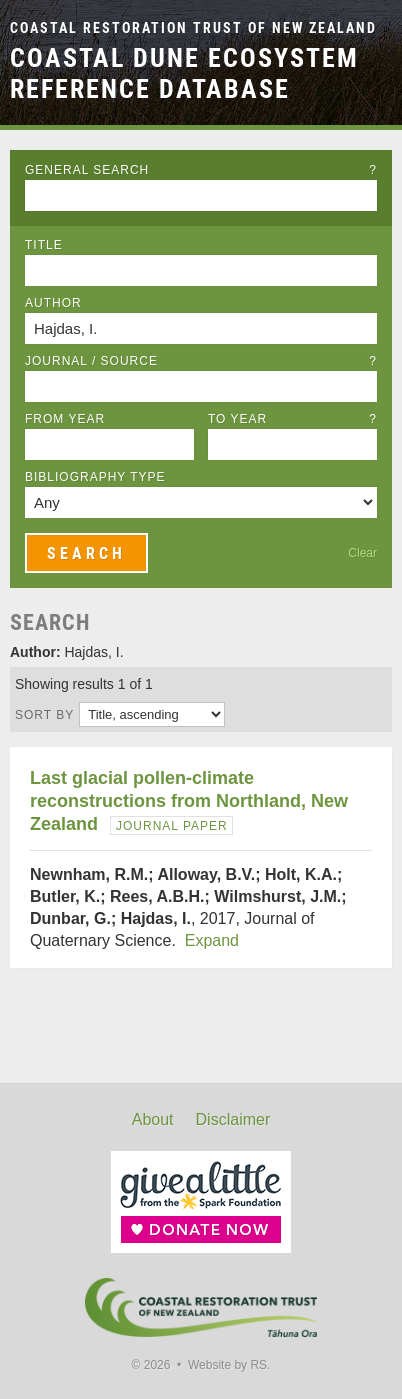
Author (53, 303)
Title (44, 245)
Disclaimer (233, 1119)
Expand (212, 940)
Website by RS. (229, 1365)
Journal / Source (201, 361)
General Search (201, 170)
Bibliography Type (95, 477)
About (153, 1119)
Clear (362, 553)
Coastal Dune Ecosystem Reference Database (184, 73)
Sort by (44, 715)
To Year (292, 419)
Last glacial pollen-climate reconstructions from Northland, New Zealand (189, 801)
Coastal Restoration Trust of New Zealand (193, 28)
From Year (65, 419)
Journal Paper (172, 826)
